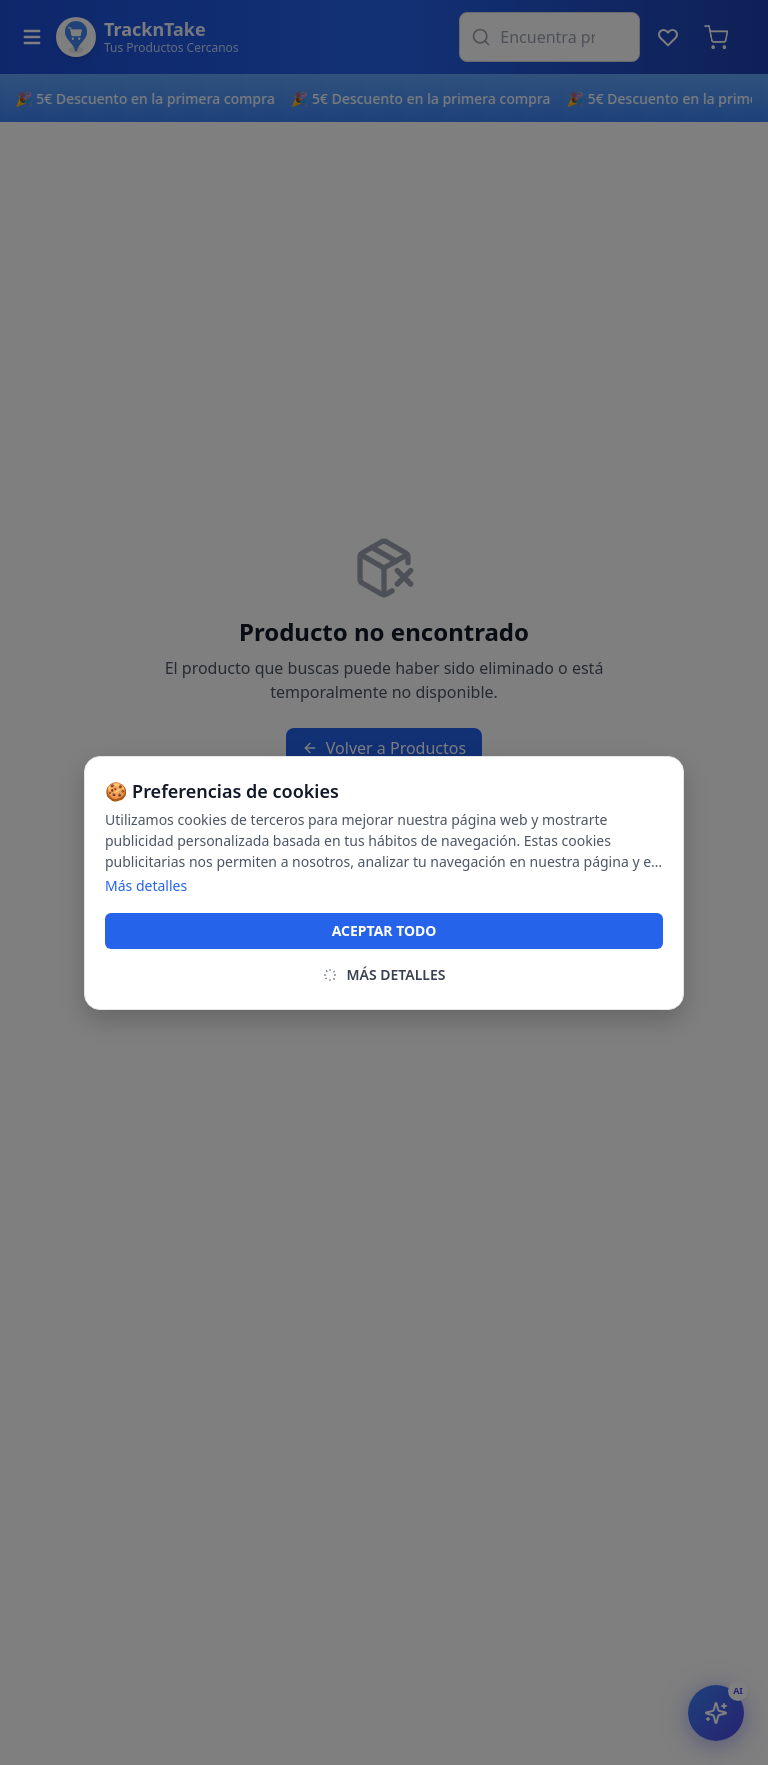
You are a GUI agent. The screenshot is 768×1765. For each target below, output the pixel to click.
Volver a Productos (384, 748)
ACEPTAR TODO (384, 930)
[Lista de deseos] (668, 37)
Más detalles (146, 885)
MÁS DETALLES (383, 974)
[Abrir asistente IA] (716, 1713)
